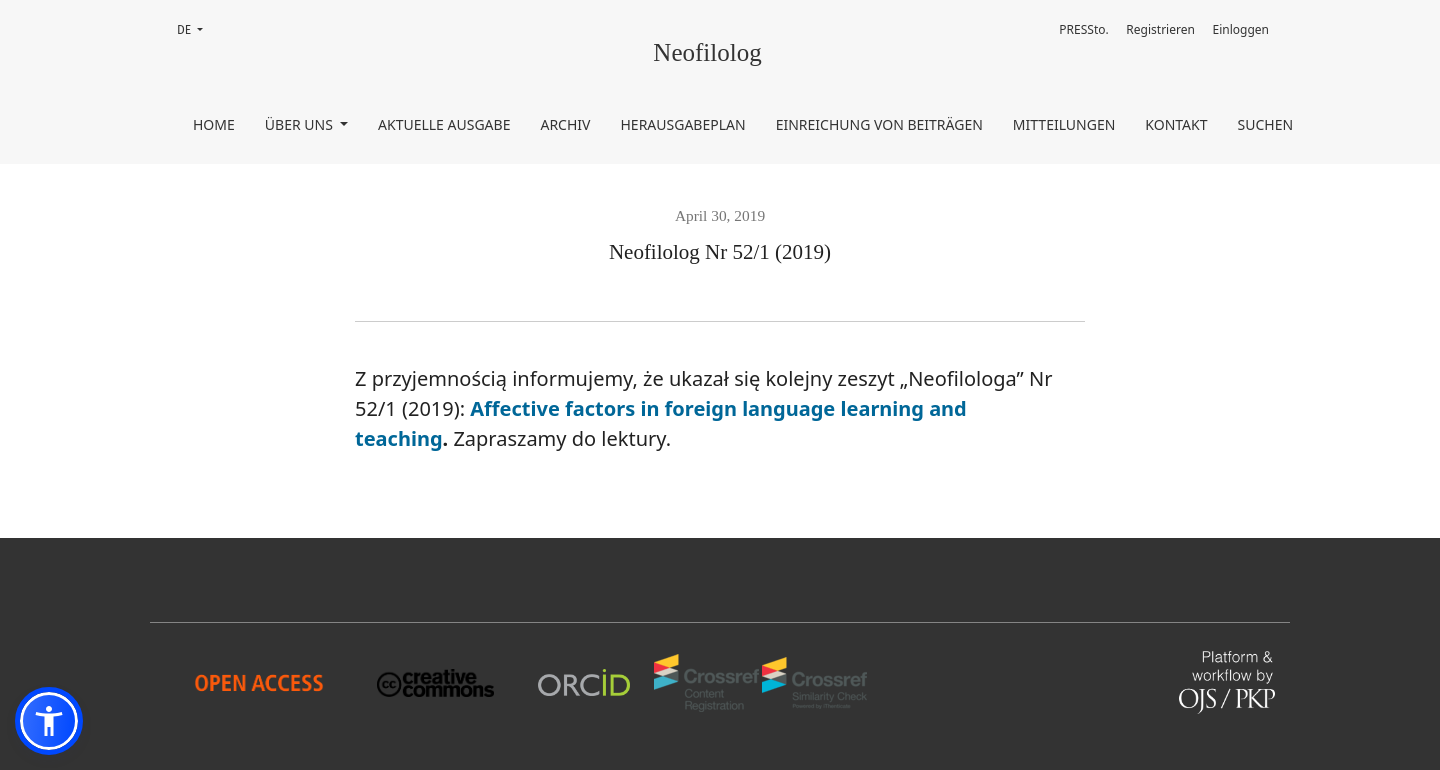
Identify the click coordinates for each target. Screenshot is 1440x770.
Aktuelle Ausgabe (444, 124)
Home (214, 124)
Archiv (565, 124)
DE (196, 28)
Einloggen (1241, 29)
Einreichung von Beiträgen (879, 124)
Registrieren (1160, 29)
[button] (49, 721)
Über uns (301, 124)
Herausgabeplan (682, 124)
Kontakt (1176, 124)
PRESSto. (1083, 29)
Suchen (1266, 124)
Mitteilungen (1064, 124)
